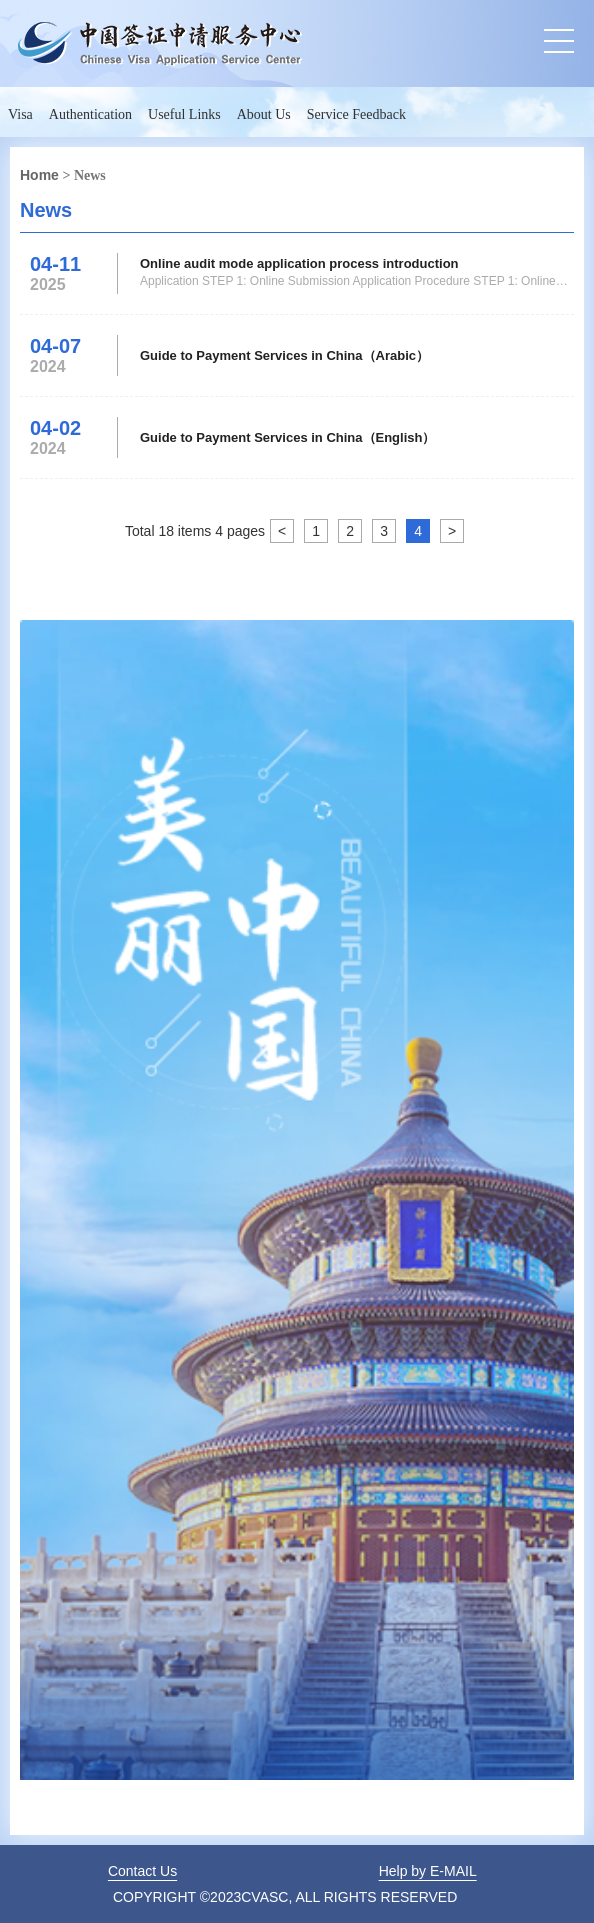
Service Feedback (356, 114)
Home (39, 175)
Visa (20, 114)
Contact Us (142, 1871)
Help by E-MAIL (428, 1871)
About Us (264, 114)
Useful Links (184, 114)
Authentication (90, 114)
